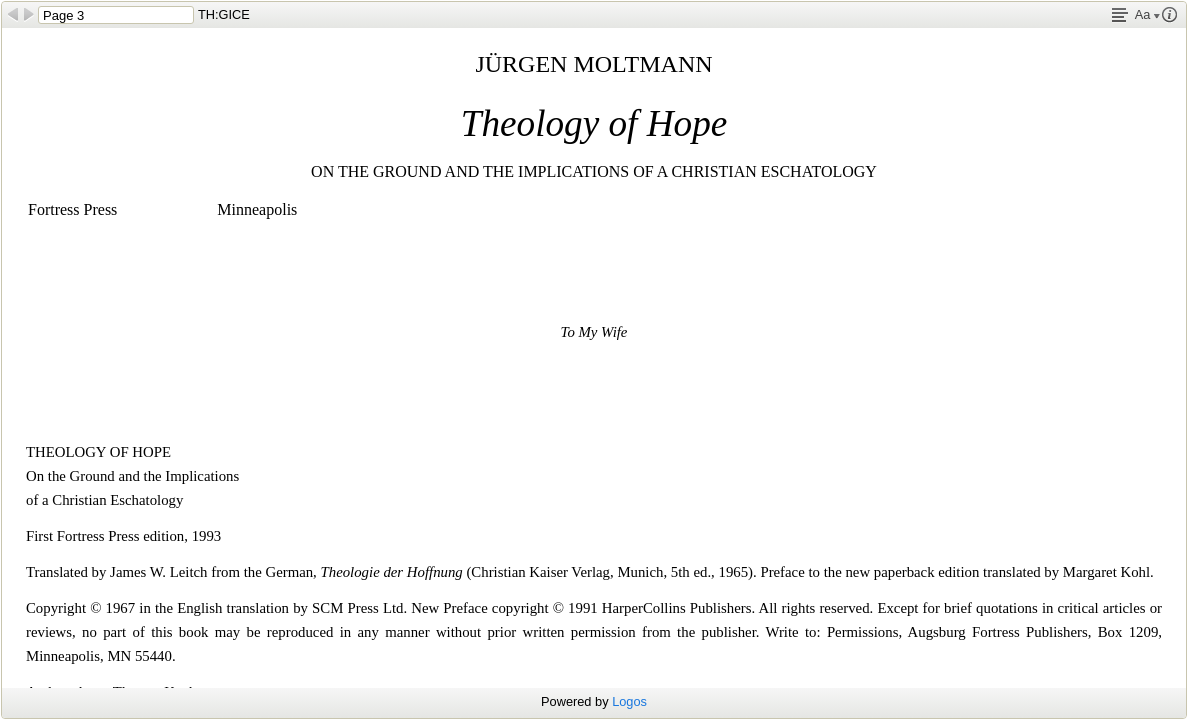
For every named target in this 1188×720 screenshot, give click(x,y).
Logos (629, 701)
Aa (1147, 14)
